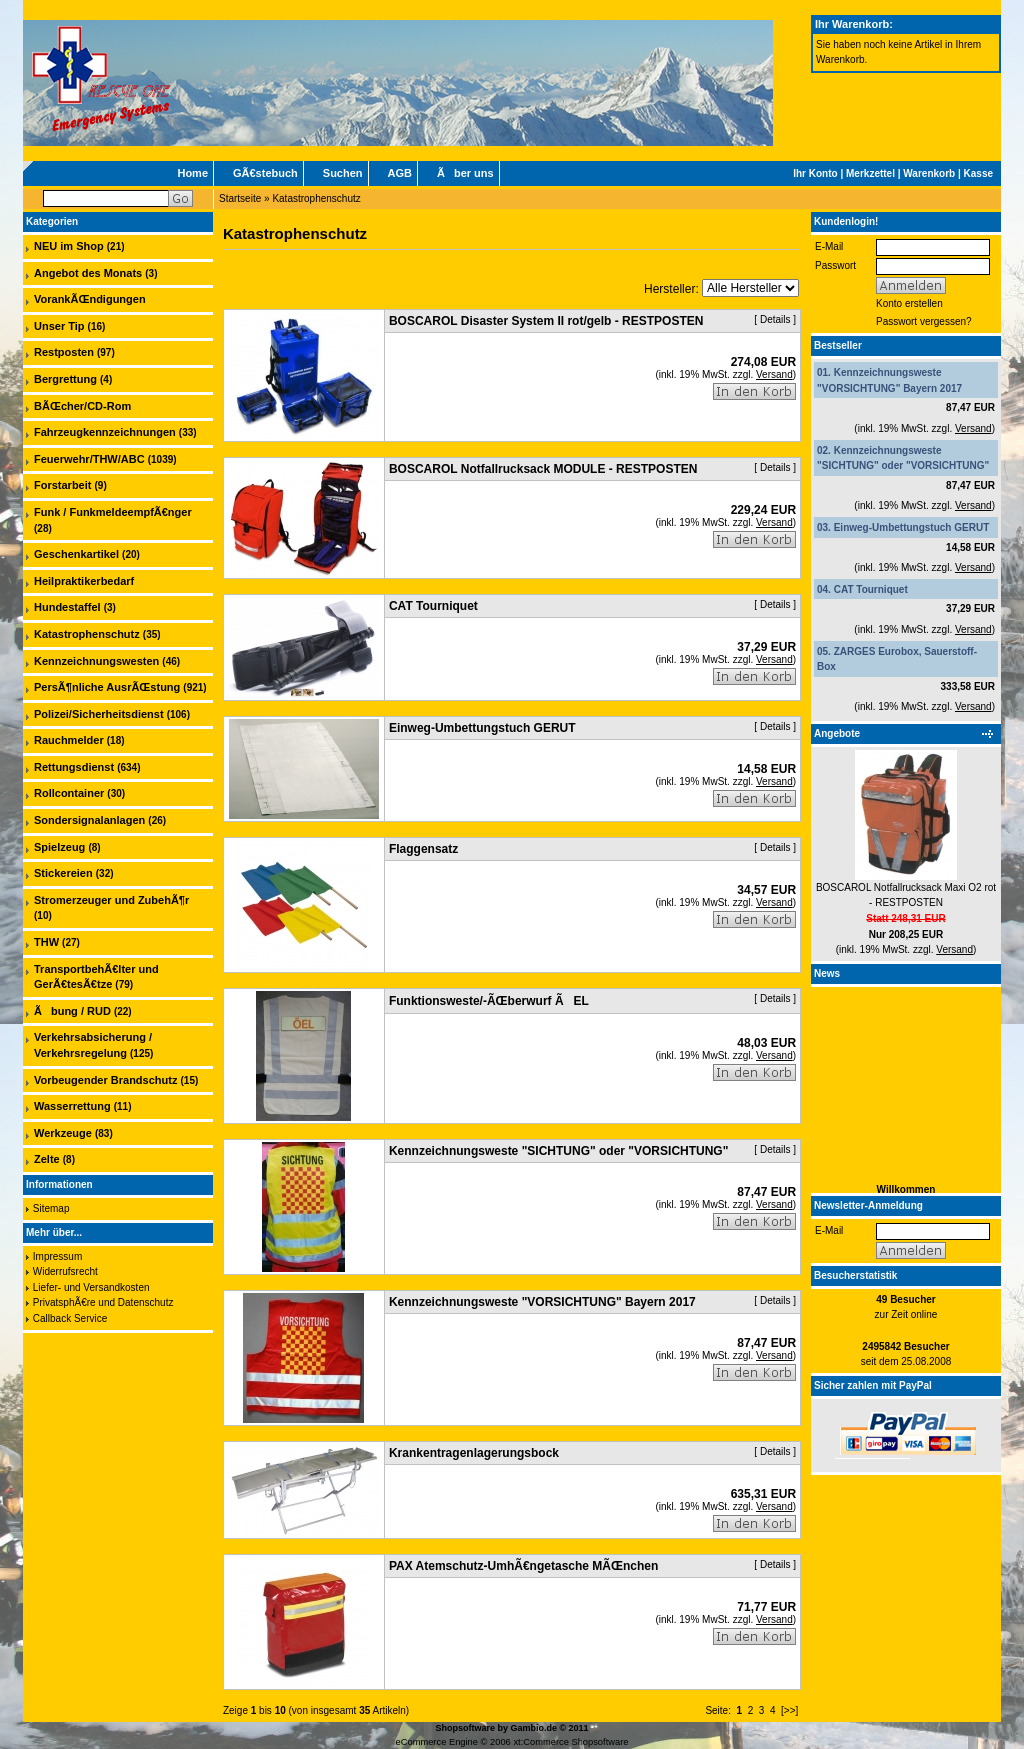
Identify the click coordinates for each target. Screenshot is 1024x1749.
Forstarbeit (62, 485)
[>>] (789, 1710)
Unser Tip (59, 326)
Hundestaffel (67, 607)
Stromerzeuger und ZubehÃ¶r (111, 900)
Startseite (240, 198)
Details (775, 319)
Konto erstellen (909, 303)
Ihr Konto (815, 173)
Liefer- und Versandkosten (91, 1287)
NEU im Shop (69, 246)
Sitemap (51, 1208)
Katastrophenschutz (316, 198)
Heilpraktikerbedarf (84, 581)
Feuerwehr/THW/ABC (89, 459)
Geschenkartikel (76, 554)
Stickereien (63, 873)
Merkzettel (870, 173)
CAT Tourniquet (871, 589)
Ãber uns (465, 173)
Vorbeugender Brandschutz (105, 1080)
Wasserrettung (72, 1106)
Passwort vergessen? (924, 321)
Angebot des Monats (88, 273)
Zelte (47, 1159)
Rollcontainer (69, 793)
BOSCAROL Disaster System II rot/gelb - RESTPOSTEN (546, 321)
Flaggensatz (423, 849)
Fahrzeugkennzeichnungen (105, 432)
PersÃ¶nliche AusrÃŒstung (107, 687)
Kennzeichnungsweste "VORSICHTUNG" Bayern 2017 (542, 1302)
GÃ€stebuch (265, 173)
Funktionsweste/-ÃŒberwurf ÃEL (489, 1001)
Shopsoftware (465, 1728)
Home (192, 173)
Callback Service (70, 1318)
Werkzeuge (63, 1133)
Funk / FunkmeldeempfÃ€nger (113, 512)
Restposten (64, 352)
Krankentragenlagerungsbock (474, 1453)
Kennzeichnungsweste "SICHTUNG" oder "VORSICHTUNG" (558, 1151)
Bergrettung (65, 379)
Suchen (343, 173)
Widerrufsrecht (65, 1271)
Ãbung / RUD (72, 1011)
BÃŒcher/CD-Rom (82, 406)
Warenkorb (929, 173)
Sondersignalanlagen (89, 820)
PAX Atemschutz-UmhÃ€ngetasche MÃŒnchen (523, 1566)
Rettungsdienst (74, 767)
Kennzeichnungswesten (96, 661)
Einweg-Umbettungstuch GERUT (912, 527)
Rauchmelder (69, 740)
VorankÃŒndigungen (90, 299)
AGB (400, 173)
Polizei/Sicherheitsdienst (99, 714)
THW (46, 942)
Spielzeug (59, 847)
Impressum (57, 1256)
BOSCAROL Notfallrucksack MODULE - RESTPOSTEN (543, 469)
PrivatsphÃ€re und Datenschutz (103, 1302)
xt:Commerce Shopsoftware (570, 1742)
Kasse (978, 173)
